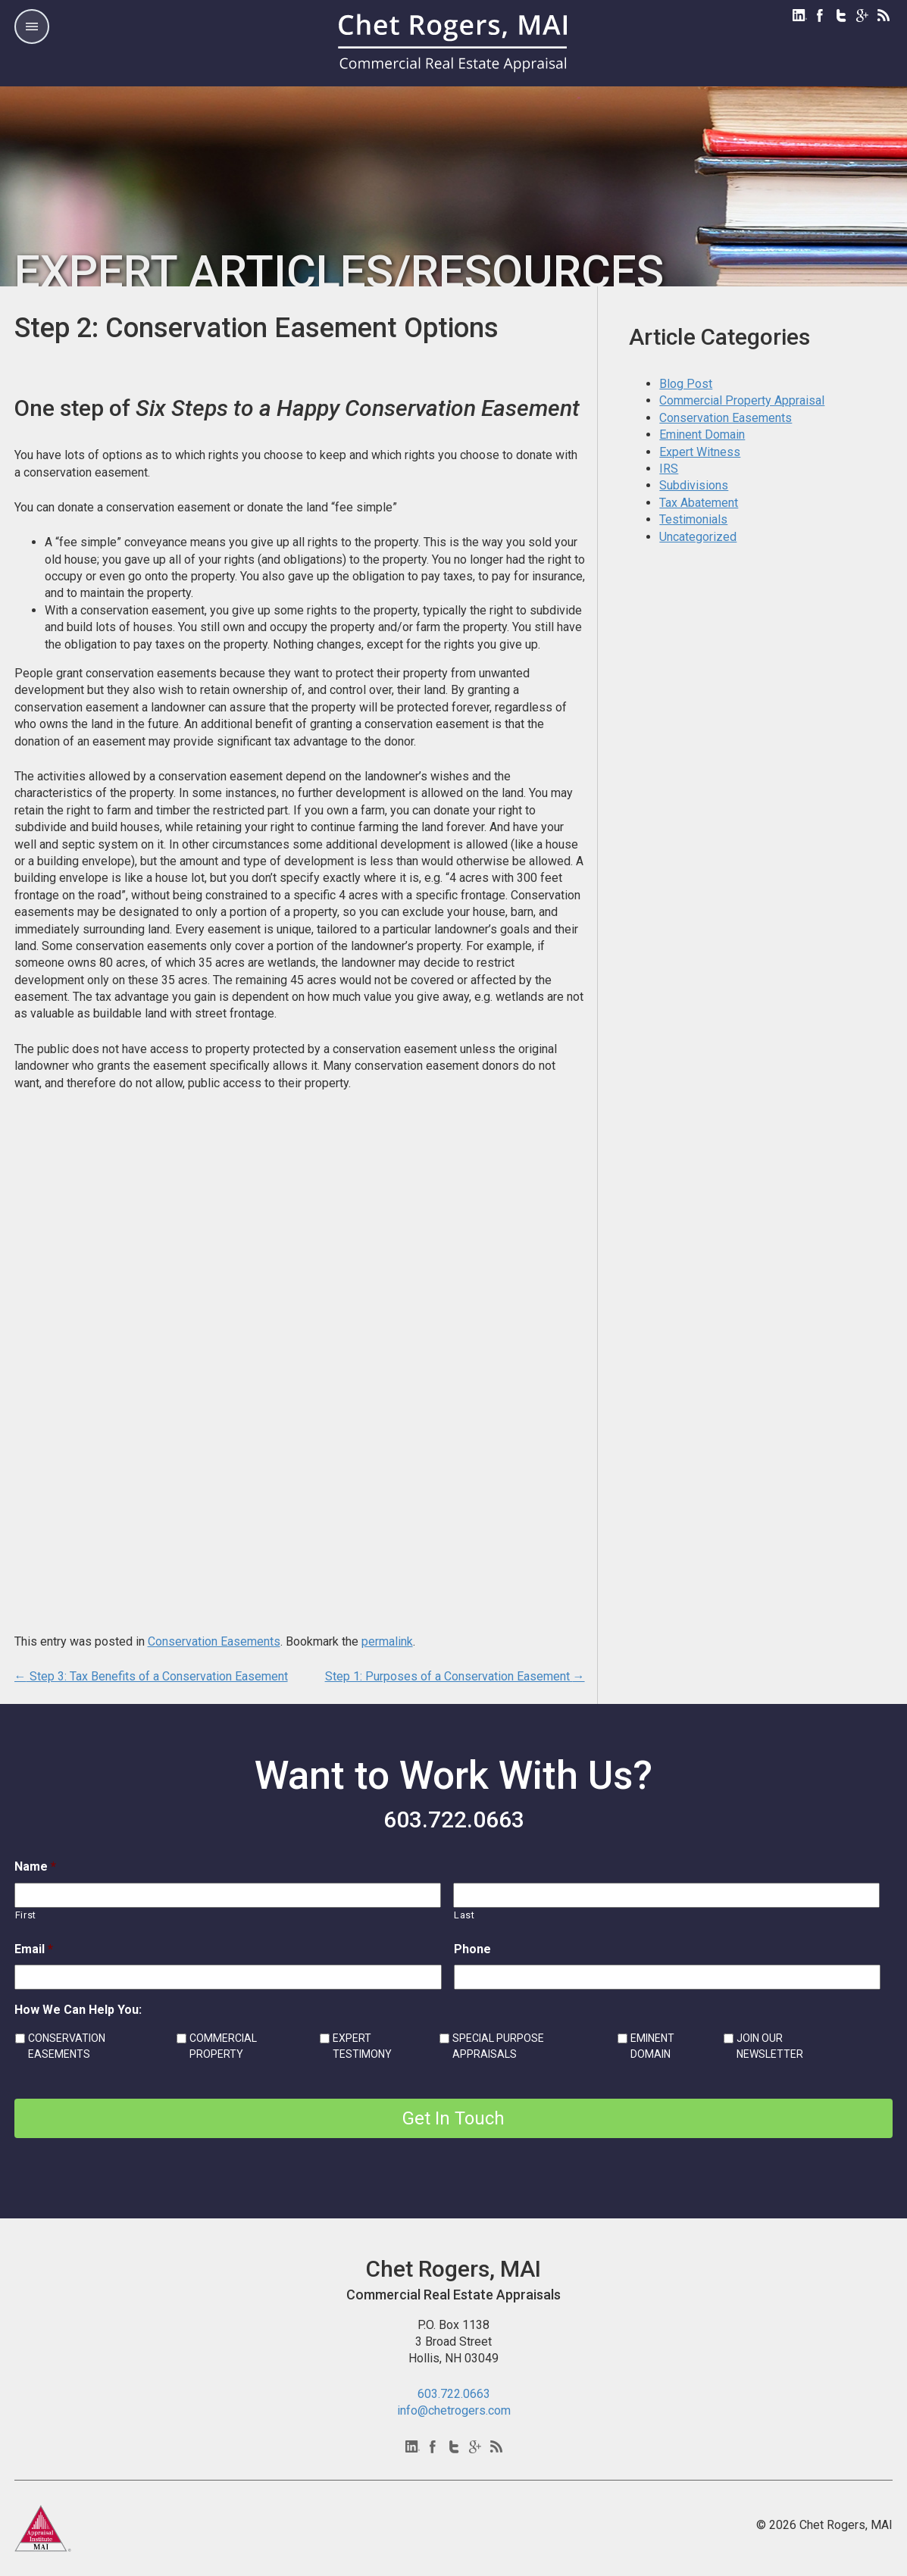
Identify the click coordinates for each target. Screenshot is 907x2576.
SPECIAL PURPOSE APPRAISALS (498, 2046)
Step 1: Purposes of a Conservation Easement (455, 1676)
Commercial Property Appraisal (741, 400)
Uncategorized (698, 537)
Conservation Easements (214, 1641)
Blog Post (685, 384)
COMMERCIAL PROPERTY (223, 2046)
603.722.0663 (453, 1819)
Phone (472, 1949)
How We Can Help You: (78, 2009)
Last (464, 1915)
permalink (387, 1641)
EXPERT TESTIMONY (362, 2046)
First (25, 1915)
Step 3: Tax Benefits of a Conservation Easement (151, 1676)
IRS (668, 468)
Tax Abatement (698, 503)
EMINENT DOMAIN (652, 2046)
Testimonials (693, 519)
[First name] (227, 1895)
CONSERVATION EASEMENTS (66, 2046)
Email (33, 1949)
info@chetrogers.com (454, 2410)
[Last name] (666, 1895)
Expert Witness (699, 452)
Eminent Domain (702, 434)
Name (35, 1866)
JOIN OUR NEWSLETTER (770, 2046)
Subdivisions (693, 485)
